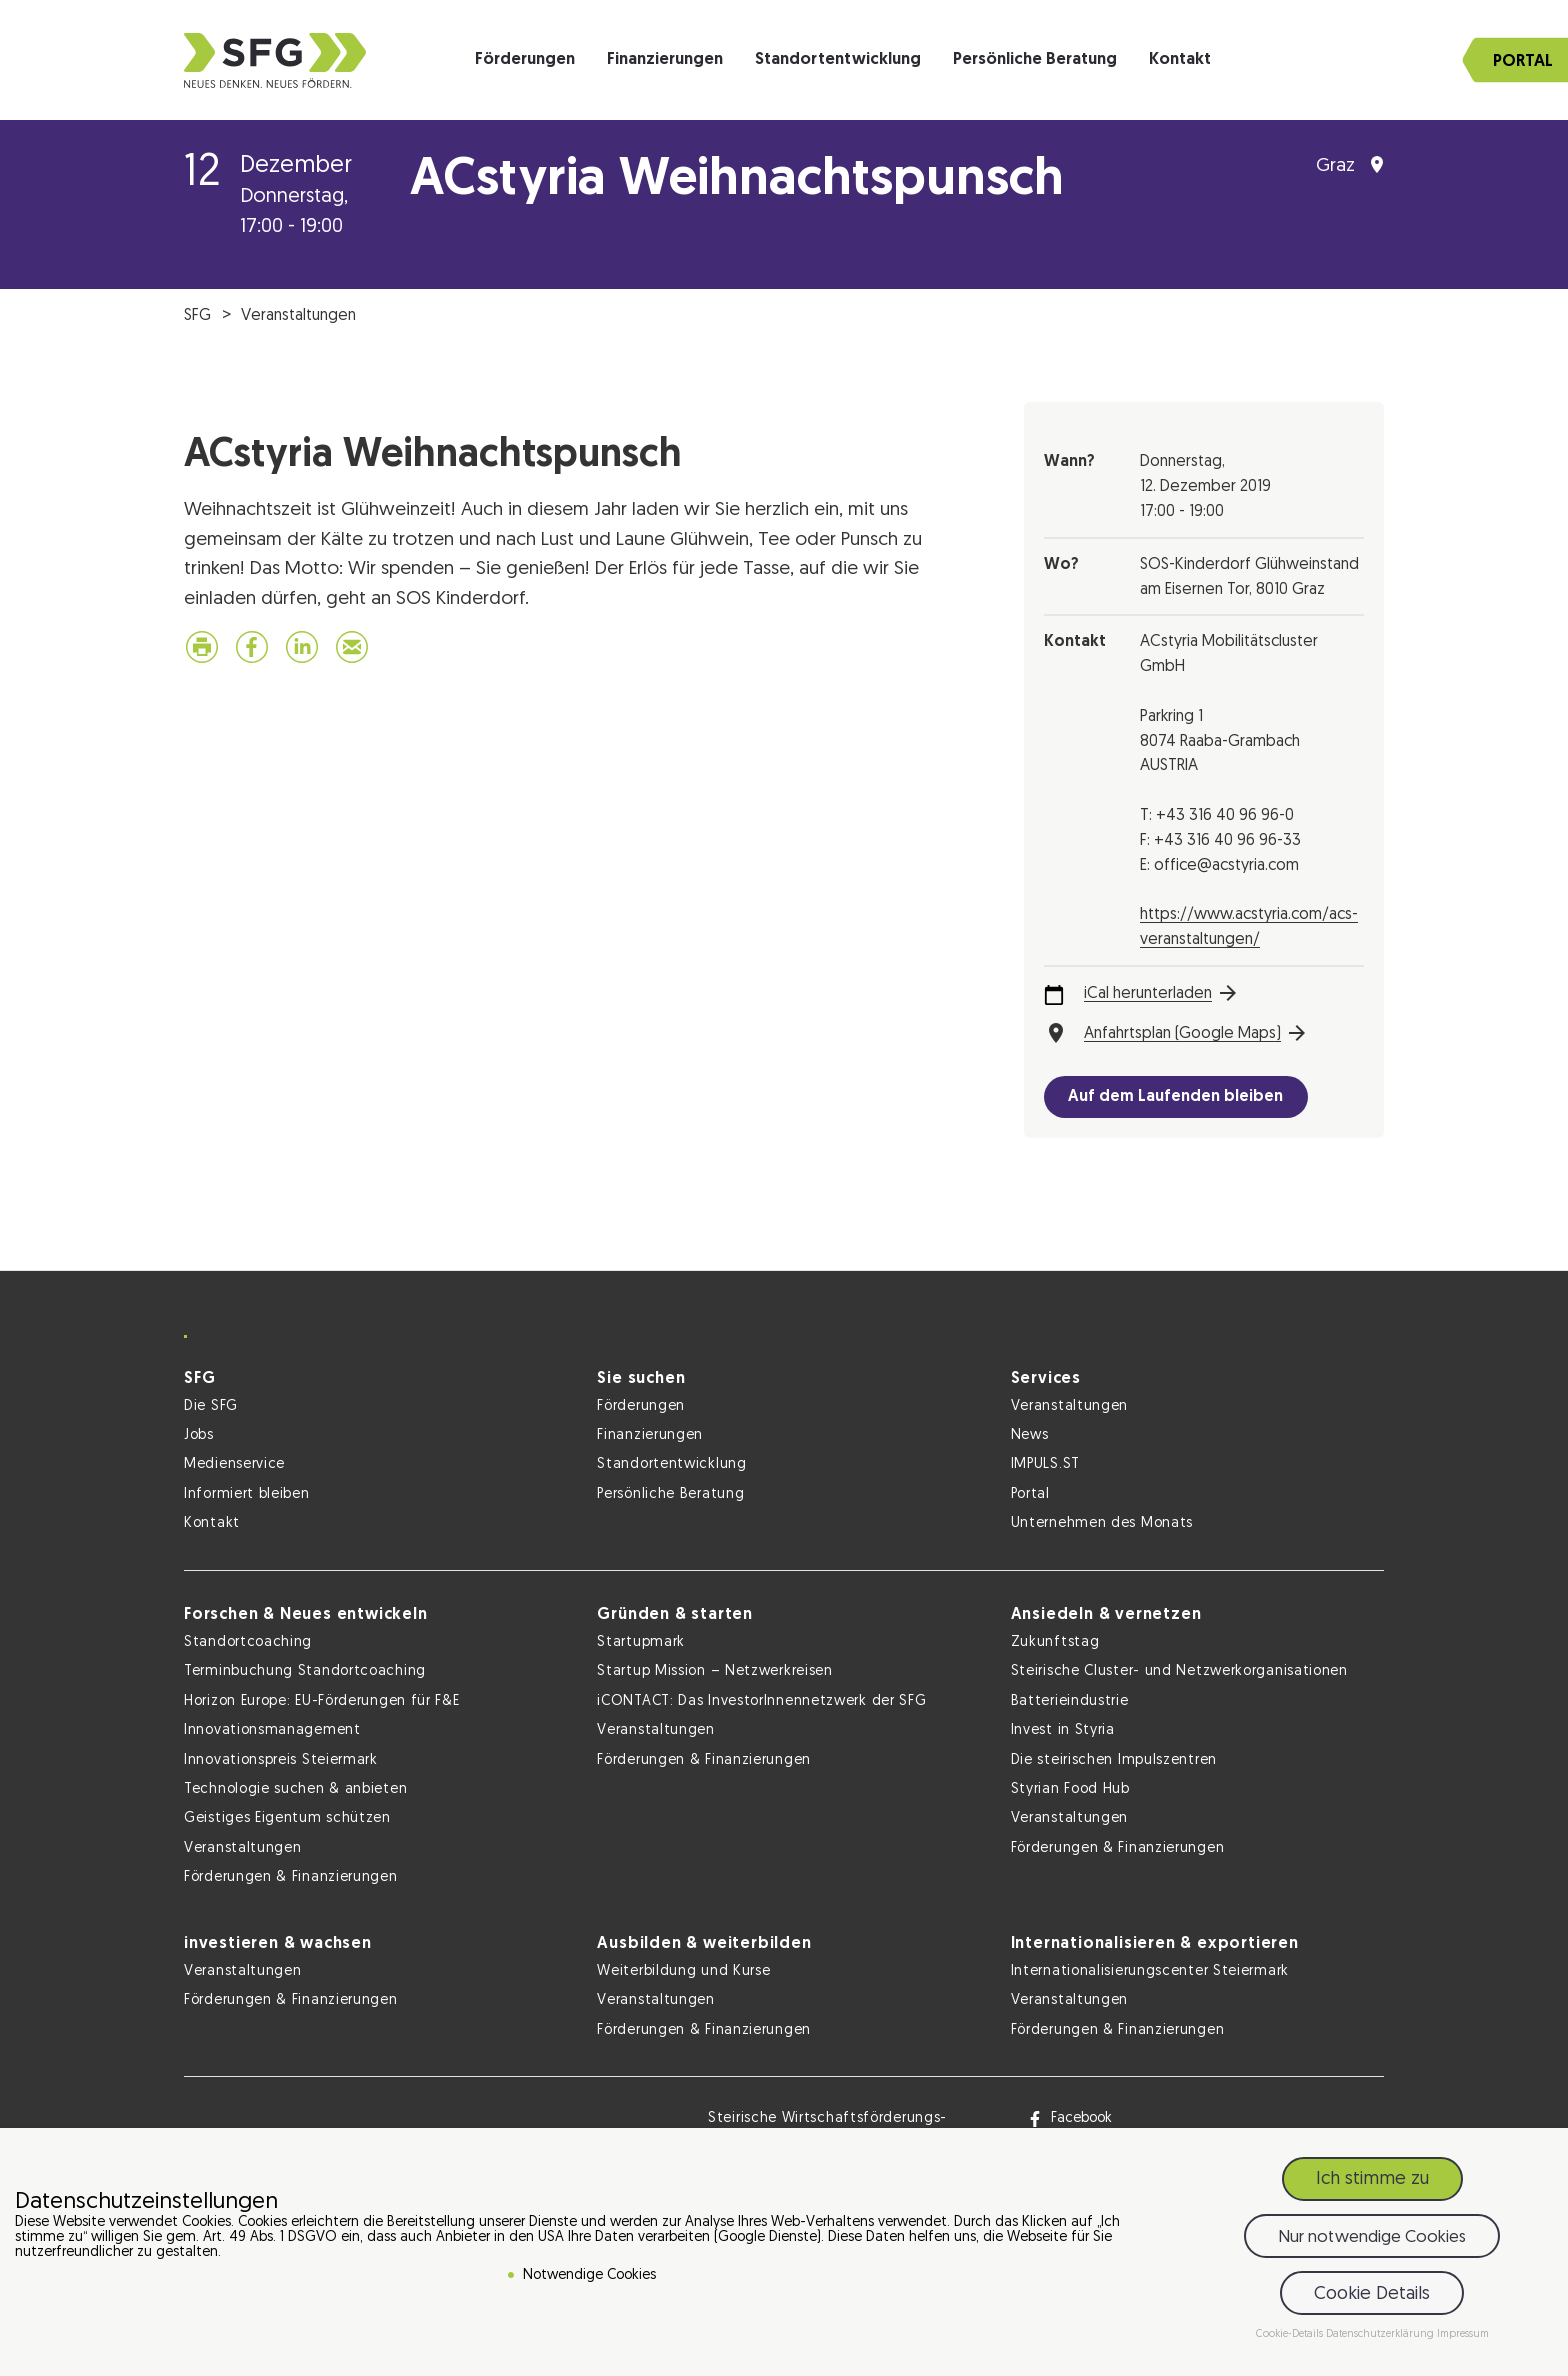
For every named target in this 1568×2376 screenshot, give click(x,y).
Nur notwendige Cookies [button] (1372, 2237)
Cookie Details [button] (1372, 2294)
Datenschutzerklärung (1381, 2334)
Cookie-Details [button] (1291, 2334)
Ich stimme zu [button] (1372, 2179)
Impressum (1463, 2334)
